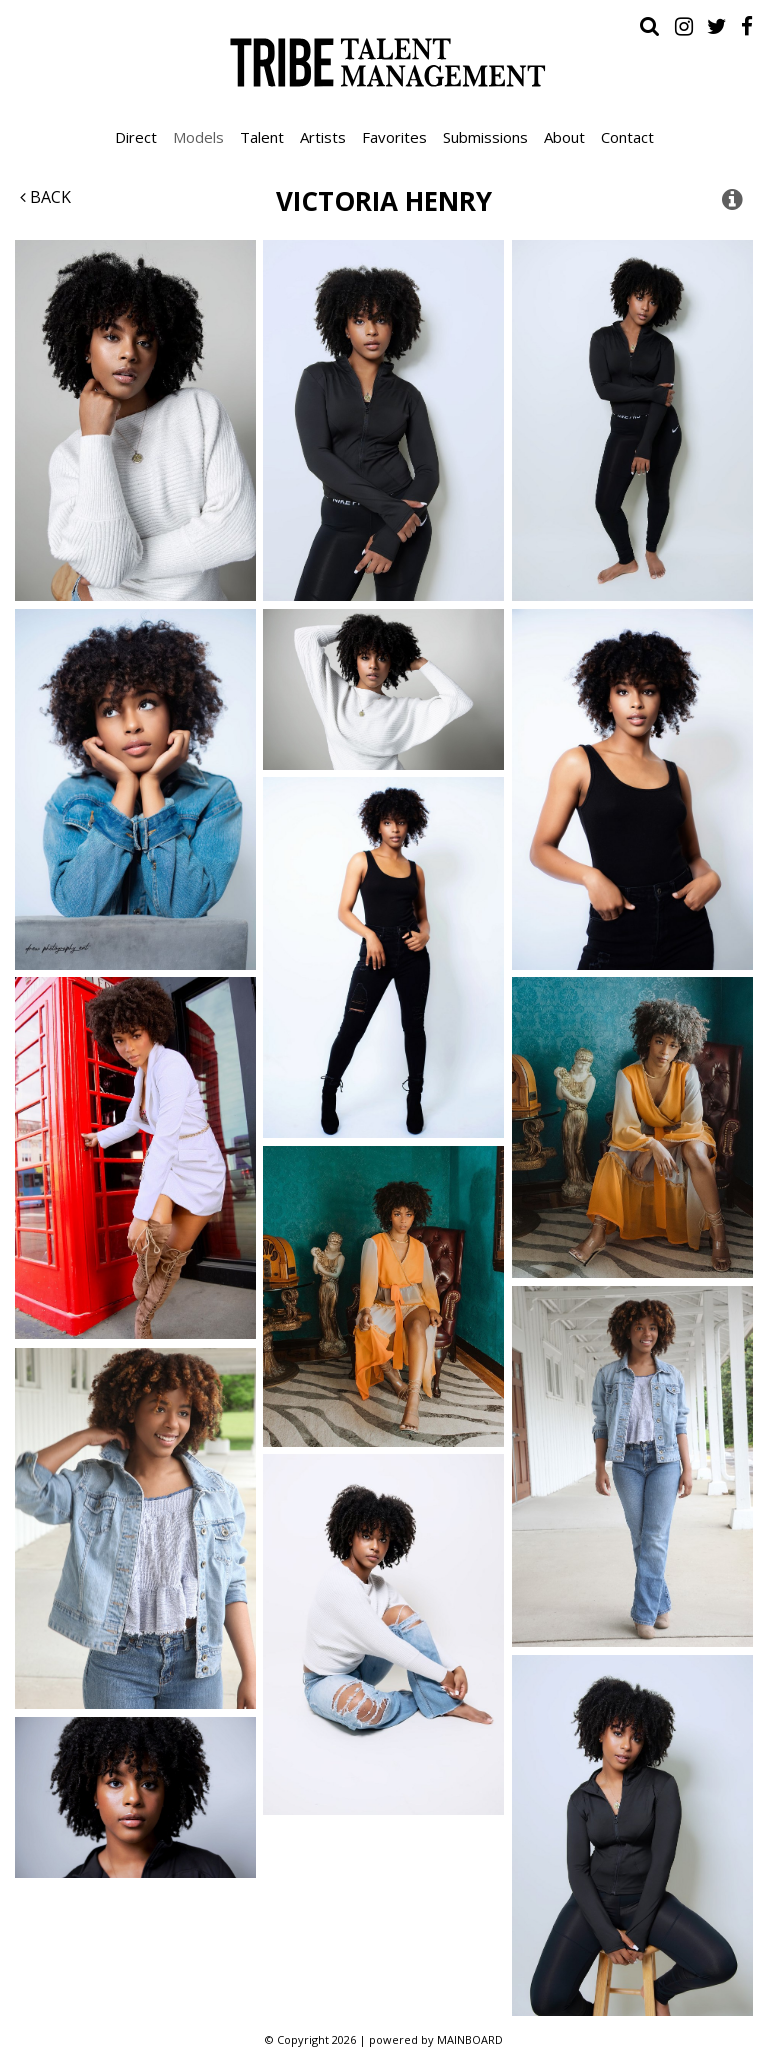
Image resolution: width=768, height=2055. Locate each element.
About (564, 137)
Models (198, 137)
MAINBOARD (470, 2039)
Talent (262, 137)
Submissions (485, 137)
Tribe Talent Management (384, 62)
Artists (323, 137)
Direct (136, 137)
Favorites (394, 137)
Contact (627, 137)
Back (45, 197)
